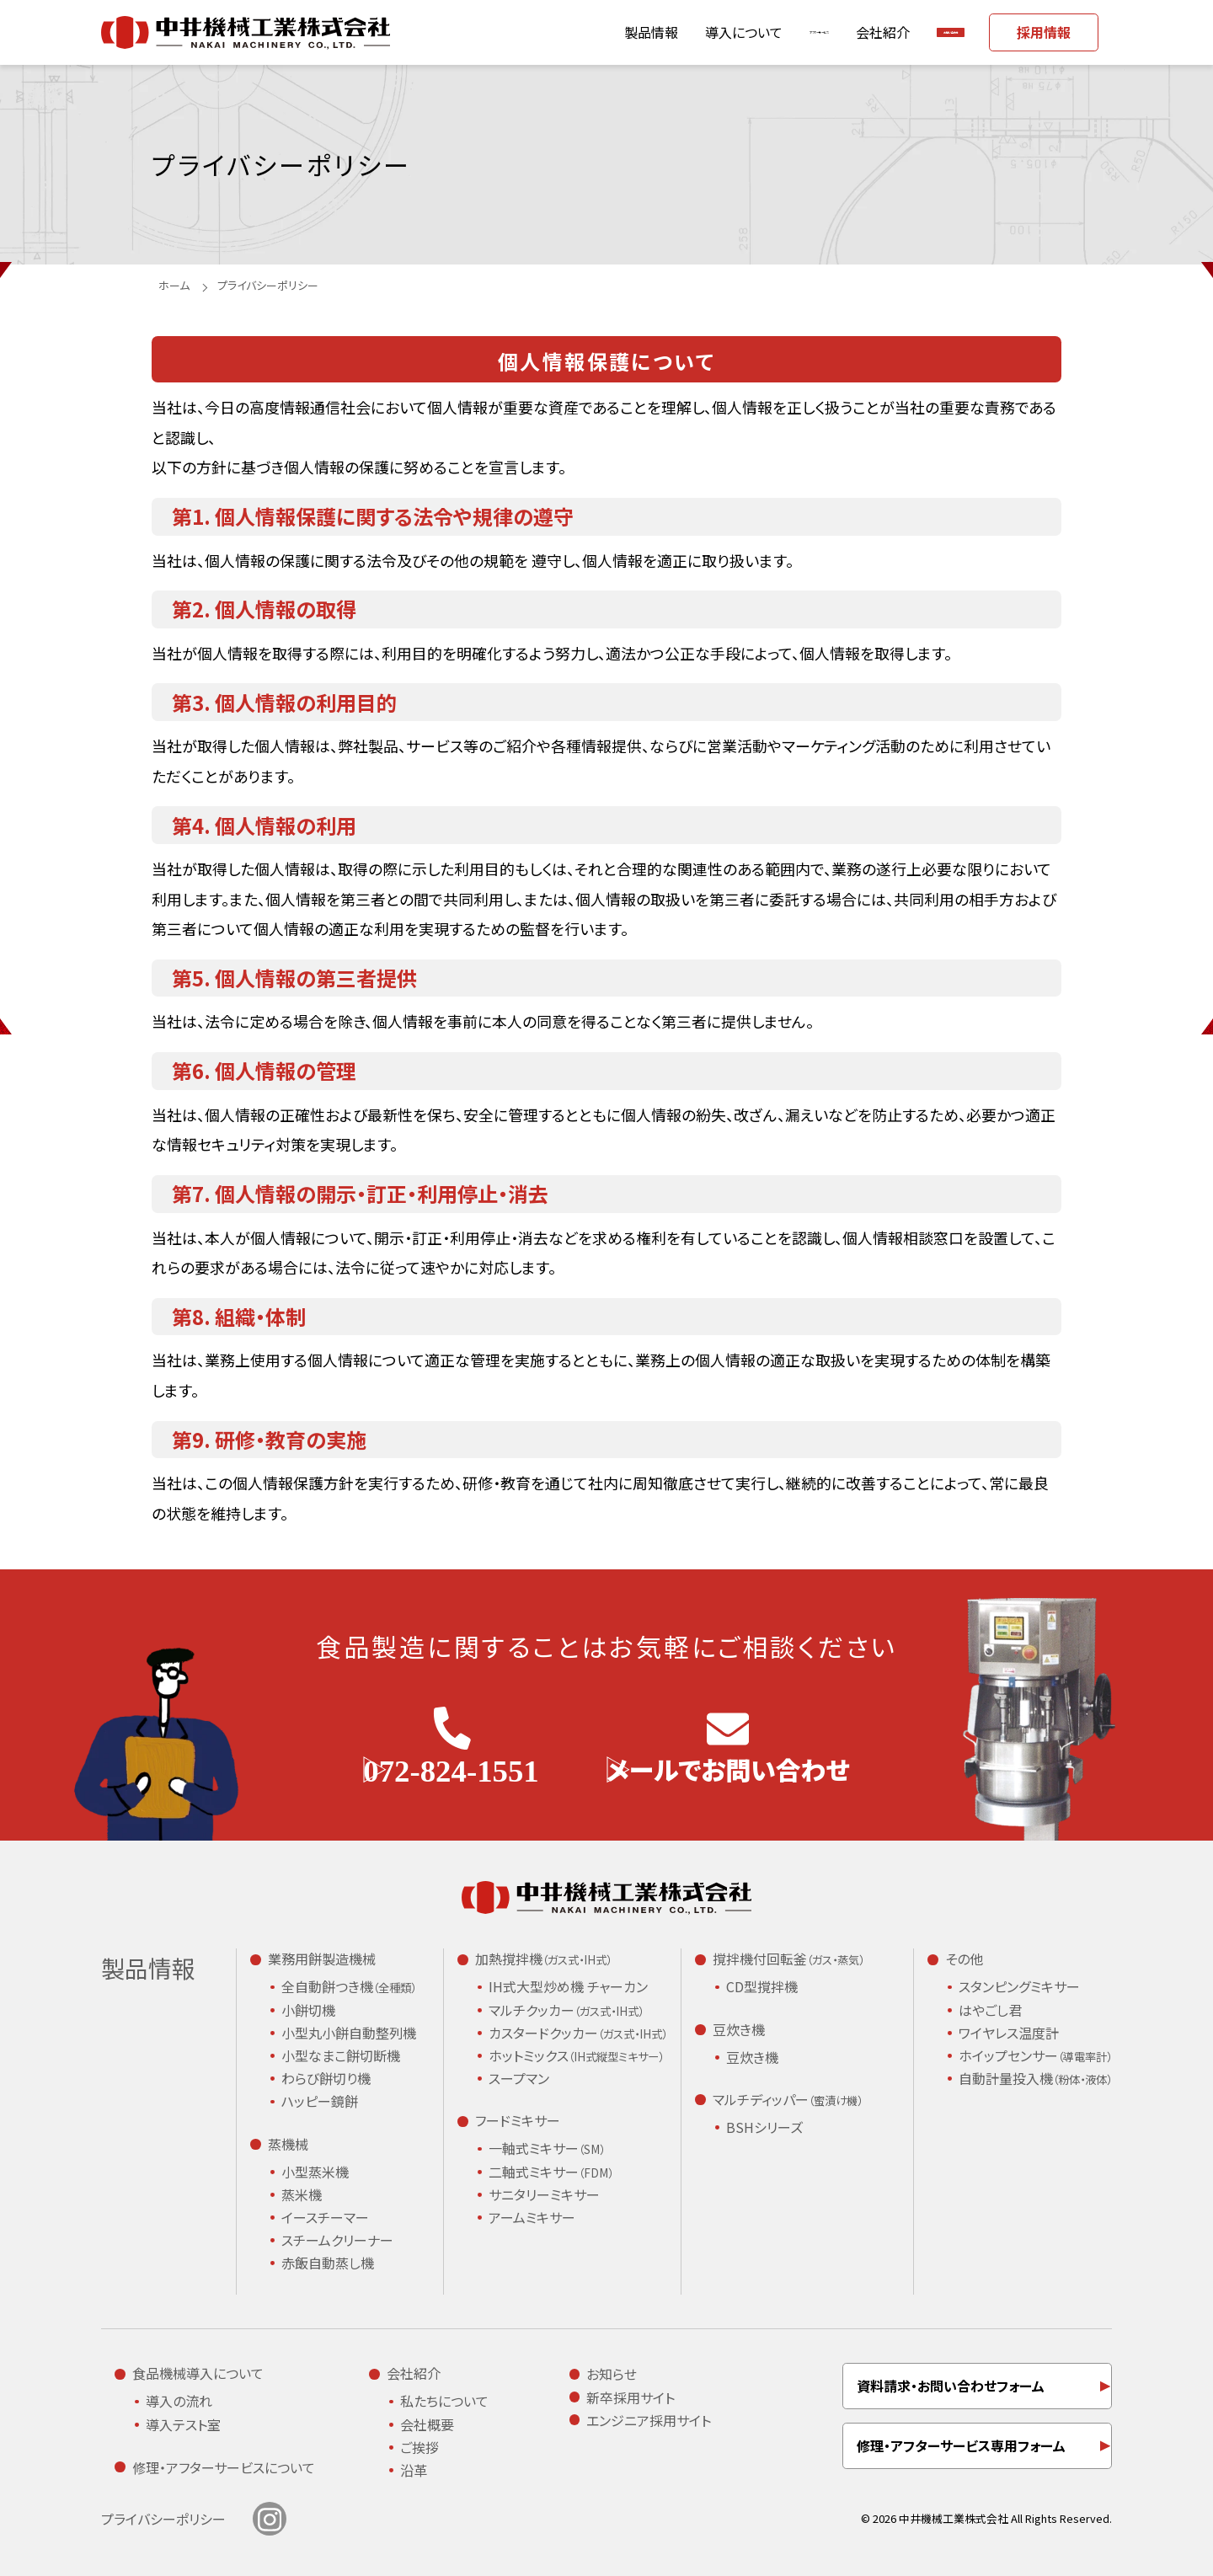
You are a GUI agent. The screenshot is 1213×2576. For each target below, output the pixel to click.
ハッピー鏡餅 (319, 2101)
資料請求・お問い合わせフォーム (951, 2386)
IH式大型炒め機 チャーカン (568, 1986)
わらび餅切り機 (326, 2078)
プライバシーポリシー (163, 2519)
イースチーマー (325, 2217)
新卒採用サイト (630, 2397)
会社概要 (427, 2424)
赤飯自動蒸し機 (327, 2263)
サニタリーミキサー (544, 2194)
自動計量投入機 (1035, 2079)
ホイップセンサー (1035, 2056)
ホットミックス (576, 2056)
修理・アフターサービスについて (223, 2467)
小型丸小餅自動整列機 (348, 2033)
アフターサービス (683, 32)
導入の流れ (179, 2401)
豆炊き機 (752, 2057)
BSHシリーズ (764, 2127)
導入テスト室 (183, 2424)
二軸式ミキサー (551, 2172)
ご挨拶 (419, 2447)
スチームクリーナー (337, 2240)
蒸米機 (301, 2194)
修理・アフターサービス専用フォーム (961, 2445)
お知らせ (611, 2374)
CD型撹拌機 (762, 1986)
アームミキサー (532, 2217)
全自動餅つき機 (348, 1987)
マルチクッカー (566, 2011)
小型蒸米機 (315, 2172)
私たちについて (444, 2401)
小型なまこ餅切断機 (340, 2055)
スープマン (519, 2078)
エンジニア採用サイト (648, 2420)
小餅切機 (308, 2010)
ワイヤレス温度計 (1009, 2033)
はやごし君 (990, 2010)
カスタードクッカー (578, 2033)
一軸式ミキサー (547, 2149)
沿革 (413, 2470)
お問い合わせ (908, 32)
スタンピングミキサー (1019, 1986)
